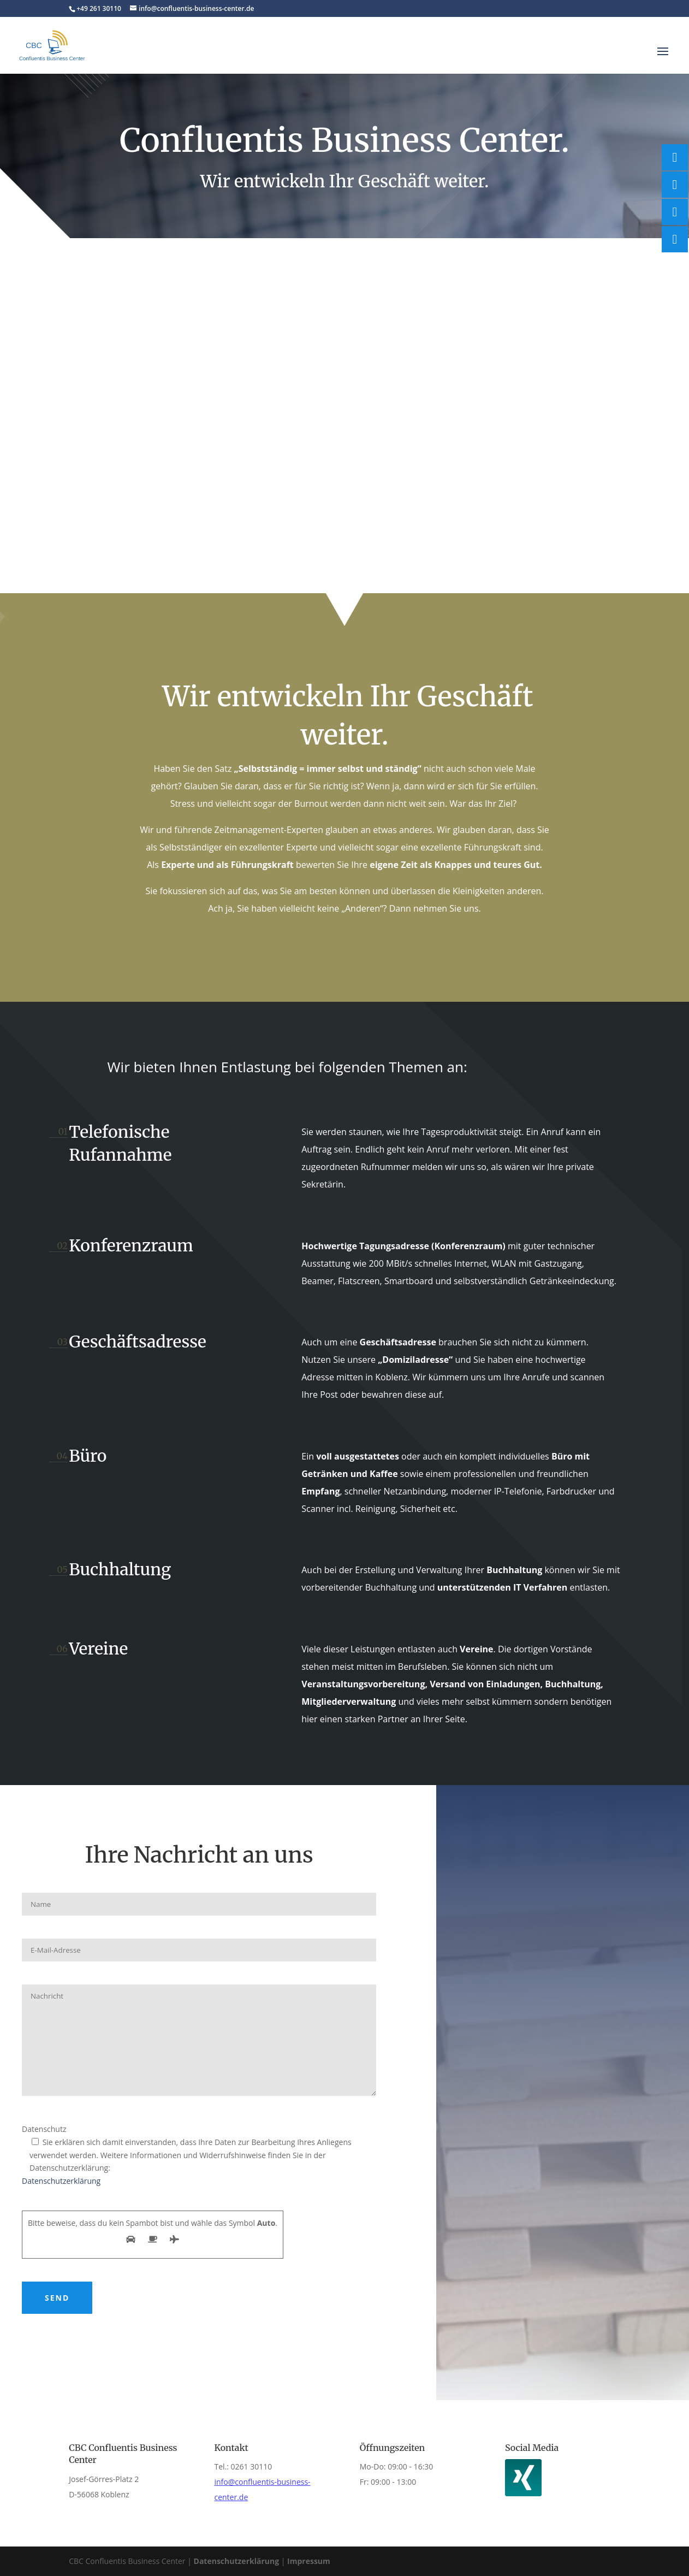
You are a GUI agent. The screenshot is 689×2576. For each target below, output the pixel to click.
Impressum (308, 2561)
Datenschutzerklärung (61, 2181)
